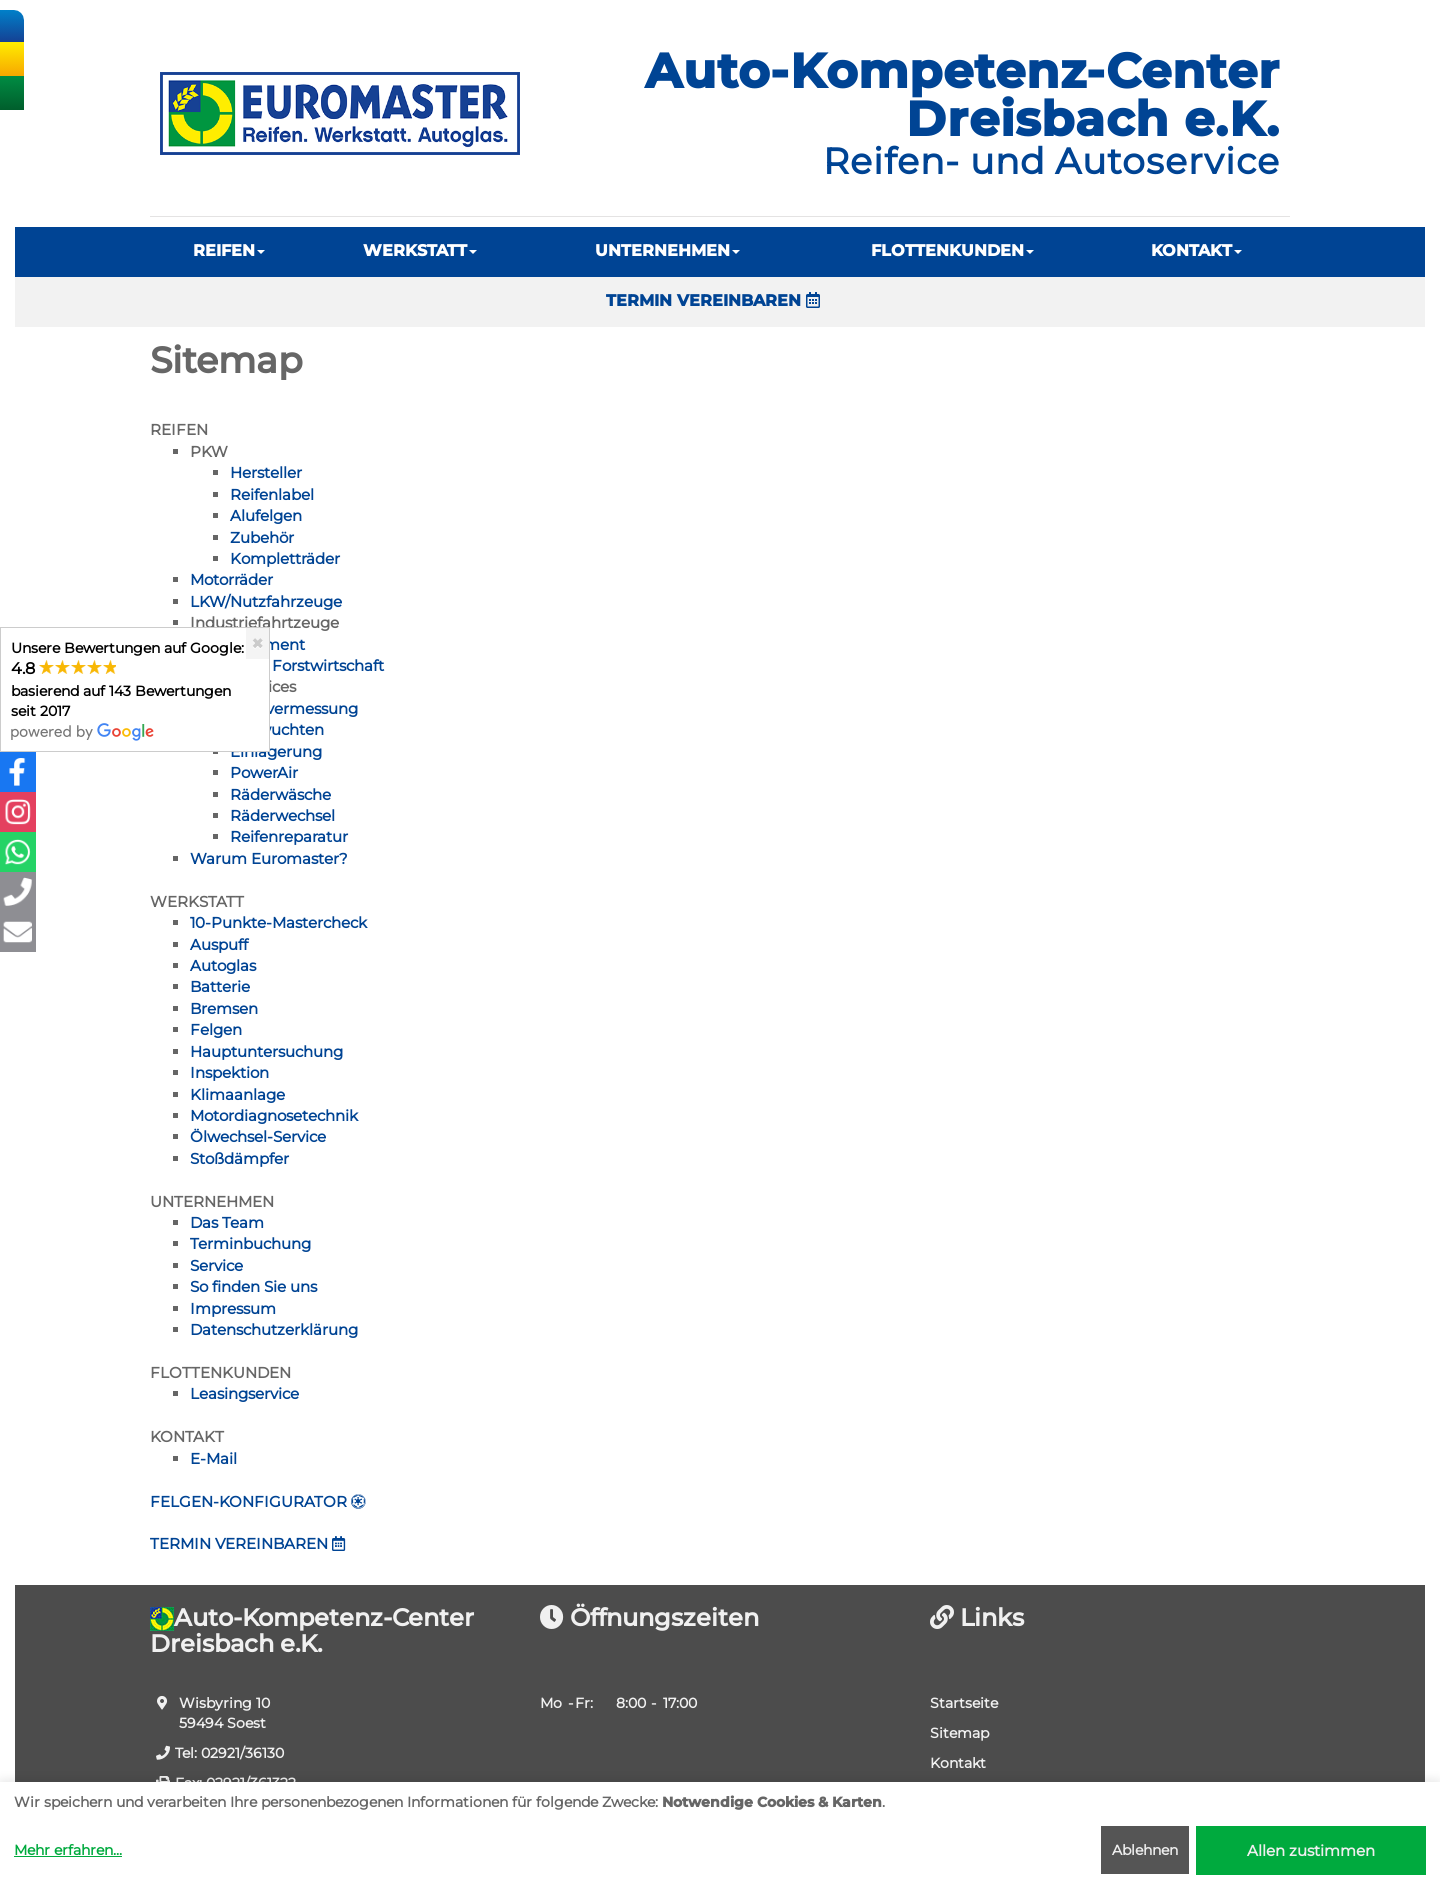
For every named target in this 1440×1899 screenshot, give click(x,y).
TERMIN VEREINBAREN (713, 300)
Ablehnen (1145, 1850)
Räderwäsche (280, 794)
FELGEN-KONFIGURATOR (258, 1501)
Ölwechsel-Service (258, 1136)
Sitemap (959, 1733)
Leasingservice (244, 1393)
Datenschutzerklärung (274, 1329)
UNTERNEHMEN (667, 250)
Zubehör (262, 537)
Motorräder (231, 579)
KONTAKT (1196, 250)
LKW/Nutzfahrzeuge (266, 601)
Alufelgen (266, 515)
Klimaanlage (237, 1094)
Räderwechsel (282, 815)
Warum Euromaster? (269, 858)
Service (216, 1265)
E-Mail (213, 1458)
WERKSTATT (420, 250)
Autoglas (223, 965)
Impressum (233, 1308)
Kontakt (958, 1763)
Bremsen (224, 1008)
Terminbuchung (250, 1243)
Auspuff (219, 944)
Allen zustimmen (1311, 1850)
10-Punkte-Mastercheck (278, 922)
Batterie (220, 986)
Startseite (964, 1703)
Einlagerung (276, 751)
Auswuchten (277, 729)
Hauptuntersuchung (266, 1051)
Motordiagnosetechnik (274, 1115)
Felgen (216, 1029)
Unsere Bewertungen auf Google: (127, 689)
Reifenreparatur (289, 836)
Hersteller (266, 472)
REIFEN (229, 250)
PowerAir (264, 772)
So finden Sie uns (253, 1286)
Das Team (227, 1222)
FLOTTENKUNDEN (952, 250)
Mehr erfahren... (68, 1850)
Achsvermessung (294, 708)
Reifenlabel (272, 494)
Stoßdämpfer (239, 1158)
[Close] (257, 643)
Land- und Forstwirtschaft (287, 665)
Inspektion (229, 1072)
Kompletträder (285, 558)
